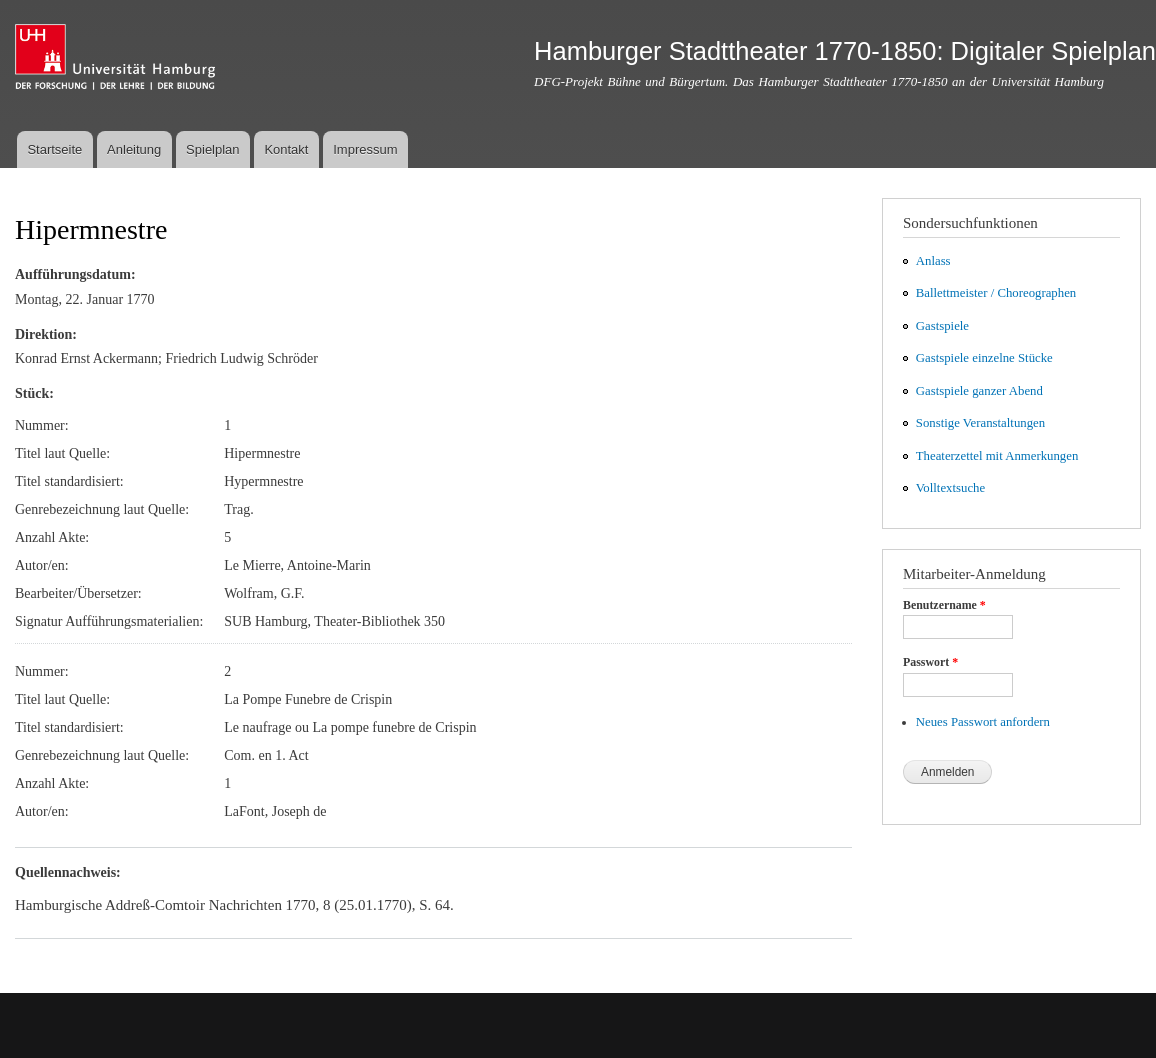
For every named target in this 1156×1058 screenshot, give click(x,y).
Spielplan (213, 149)
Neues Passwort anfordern (983, 722)
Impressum (365, 149)
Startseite (54, 149)
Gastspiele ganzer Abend (979, 391)
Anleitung (134, 149)
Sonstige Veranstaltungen (980, 423)
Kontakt (286, 149)
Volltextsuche (950, 488)
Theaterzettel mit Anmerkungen (997, 456)
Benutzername (944, 605)
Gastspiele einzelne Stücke (984, 358)
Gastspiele (942, 326)
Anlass (933, 261)
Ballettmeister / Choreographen (996, 293)
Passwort (930, 662)
